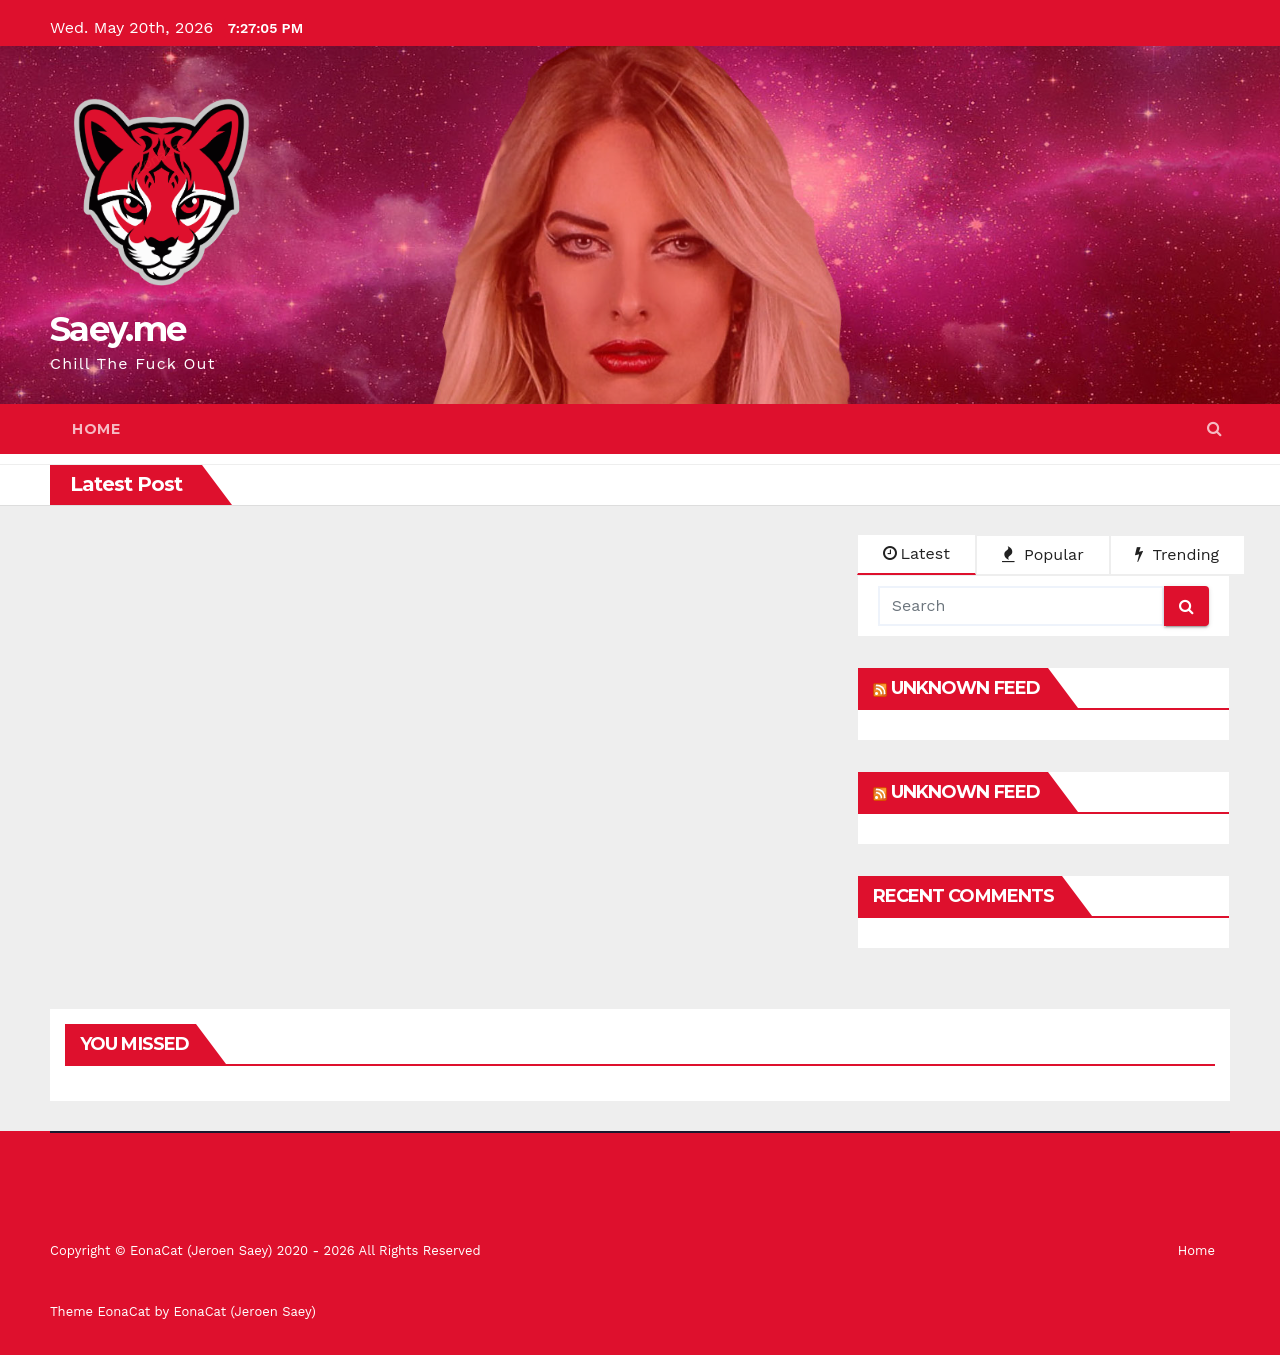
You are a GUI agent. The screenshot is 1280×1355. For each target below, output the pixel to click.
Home (96, 429)
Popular (1043, 554)
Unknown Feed (965, 688)
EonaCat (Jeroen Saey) (244, 1311)
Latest (916, 553)
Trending (1177, 554)
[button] (1214, 428)
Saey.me (117, 329)
